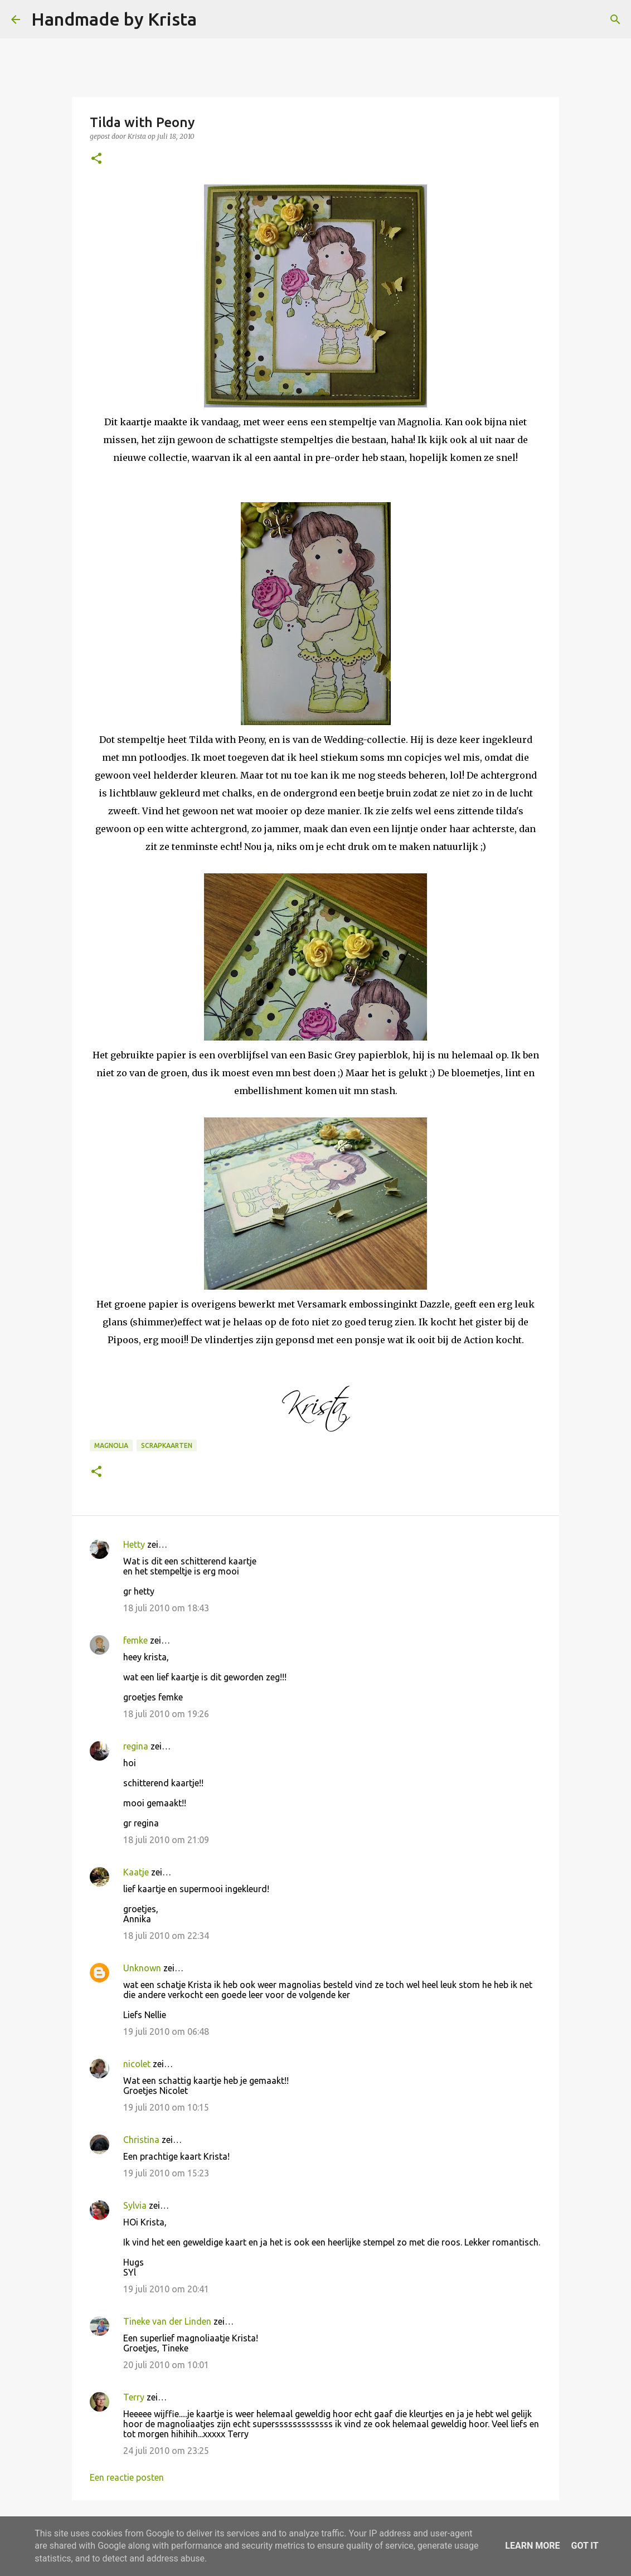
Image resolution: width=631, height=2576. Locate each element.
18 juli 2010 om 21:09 (166, 1840)
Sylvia (135, 2205)
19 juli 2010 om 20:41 (166, 2289)
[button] (96, 159)
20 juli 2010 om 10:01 (166, 2365)
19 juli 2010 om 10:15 (166, 2107)
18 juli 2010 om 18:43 (166, 1608)
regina (135, 1746)
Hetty (134, 1544)
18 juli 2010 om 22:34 (166, 1936)
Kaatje (136, 1872)
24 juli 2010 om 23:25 (166, 2451)
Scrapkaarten (166, 1445)
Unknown (142, 1968)
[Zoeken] (212, 19)
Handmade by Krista (114, 19)
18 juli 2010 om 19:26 (166, 1714)
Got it (584, 2545)
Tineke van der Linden (167, 2321)
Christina (141, 2140)
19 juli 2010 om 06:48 (166, 2031)
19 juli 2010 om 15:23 (166, 2173)
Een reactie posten (127, 2477)
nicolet (137, 2064)
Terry (133, 2397)
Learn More (532, 2545)
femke (135, 1640)
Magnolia (111, 1445)
